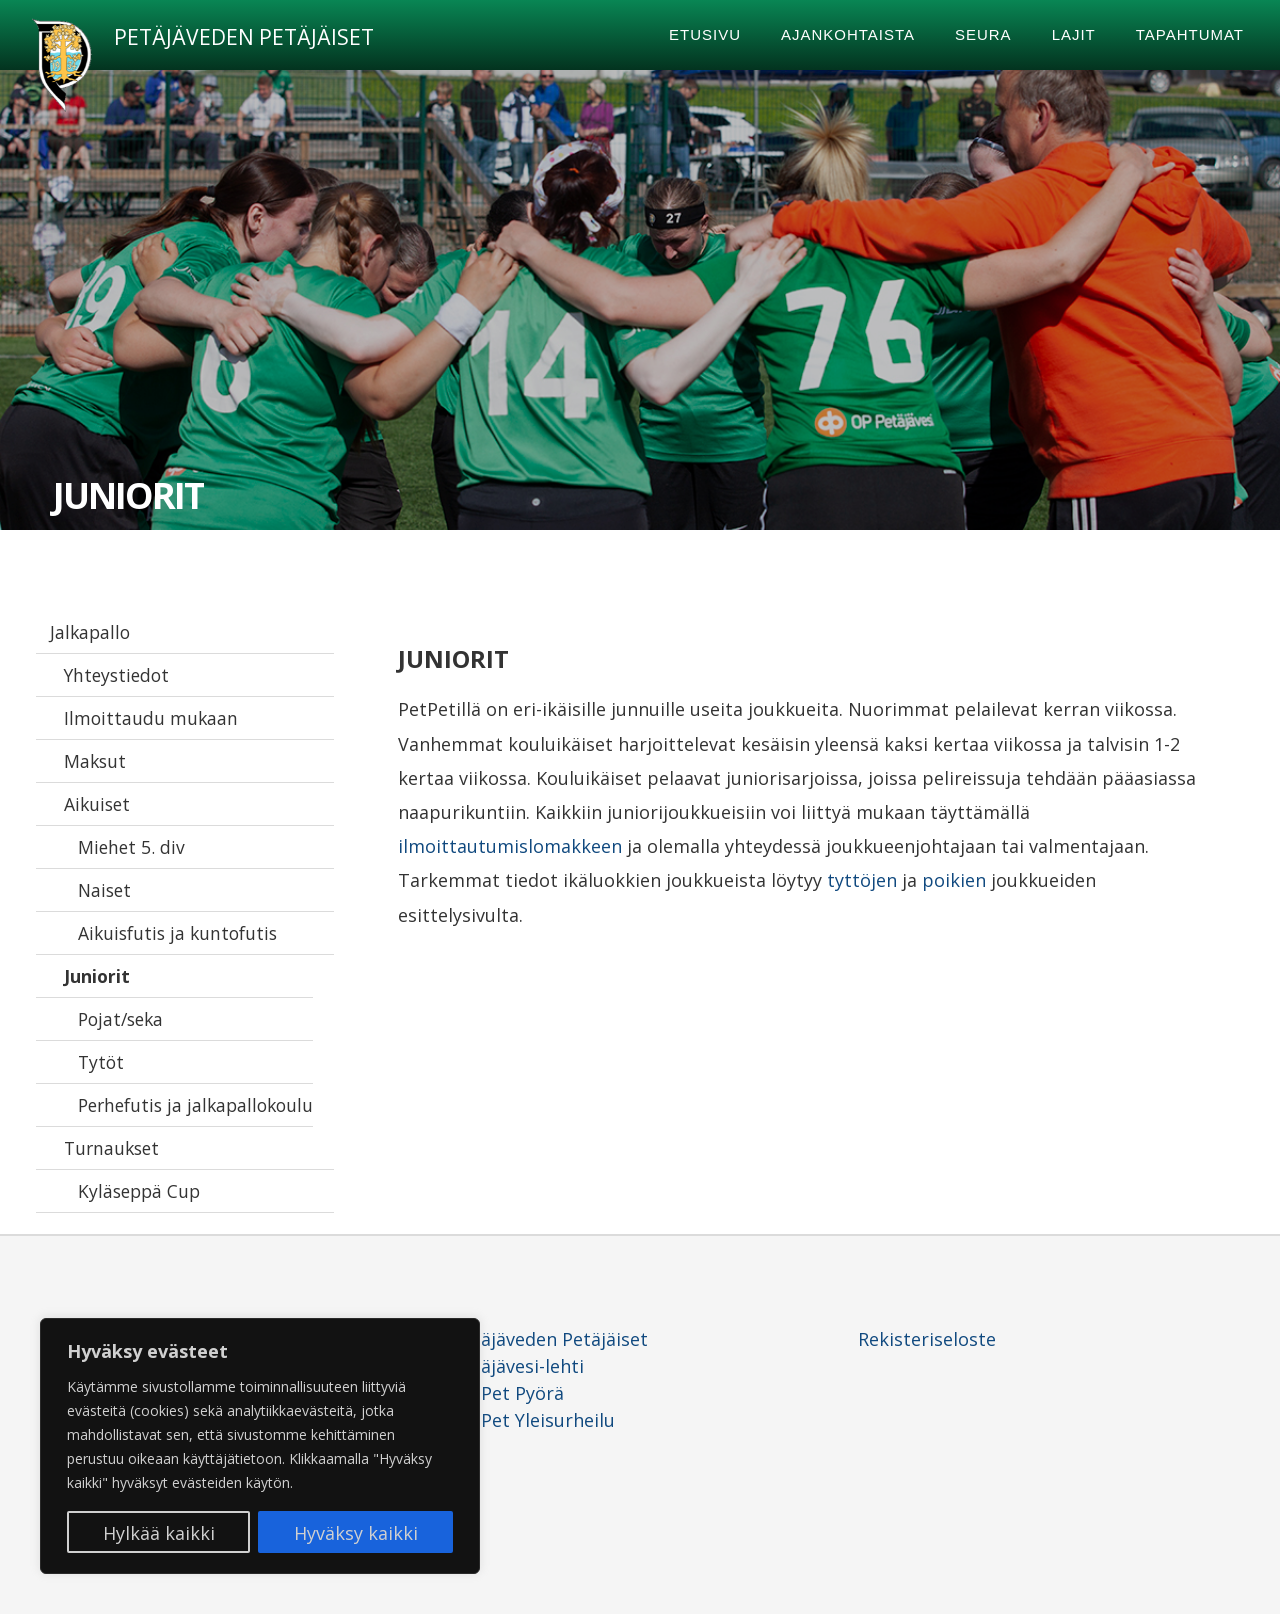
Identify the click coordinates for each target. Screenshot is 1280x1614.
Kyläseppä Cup (139, 1191)
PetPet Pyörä (508, 1393)
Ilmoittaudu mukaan (151, 718)
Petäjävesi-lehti (518, 1366)
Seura (983, 34)
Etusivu (705, 34)
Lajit (1074, 34)
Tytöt (101, 1062)
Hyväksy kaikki (356, 1533)
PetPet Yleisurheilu (533, 1420)
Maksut (95, 761)
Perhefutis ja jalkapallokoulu (195, 1105)
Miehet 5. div (131, 847)
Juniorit (97, 976)
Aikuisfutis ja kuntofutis (177, 933)
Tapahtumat (1190, 34)
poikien (954, 880)
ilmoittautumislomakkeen (510, 846)
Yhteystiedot (116, 675)
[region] (260, 1446)
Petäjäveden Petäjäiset (244, 37)
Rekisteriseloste (927, 1339)
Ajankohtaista (848, 34)
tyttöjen (862, 880)
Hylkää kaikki (159, 1533)
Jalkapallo (90, 632)
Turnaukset (111, 1148)
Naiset (104, 890)
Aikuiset (97, 804)
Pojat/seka (120, 1019)
